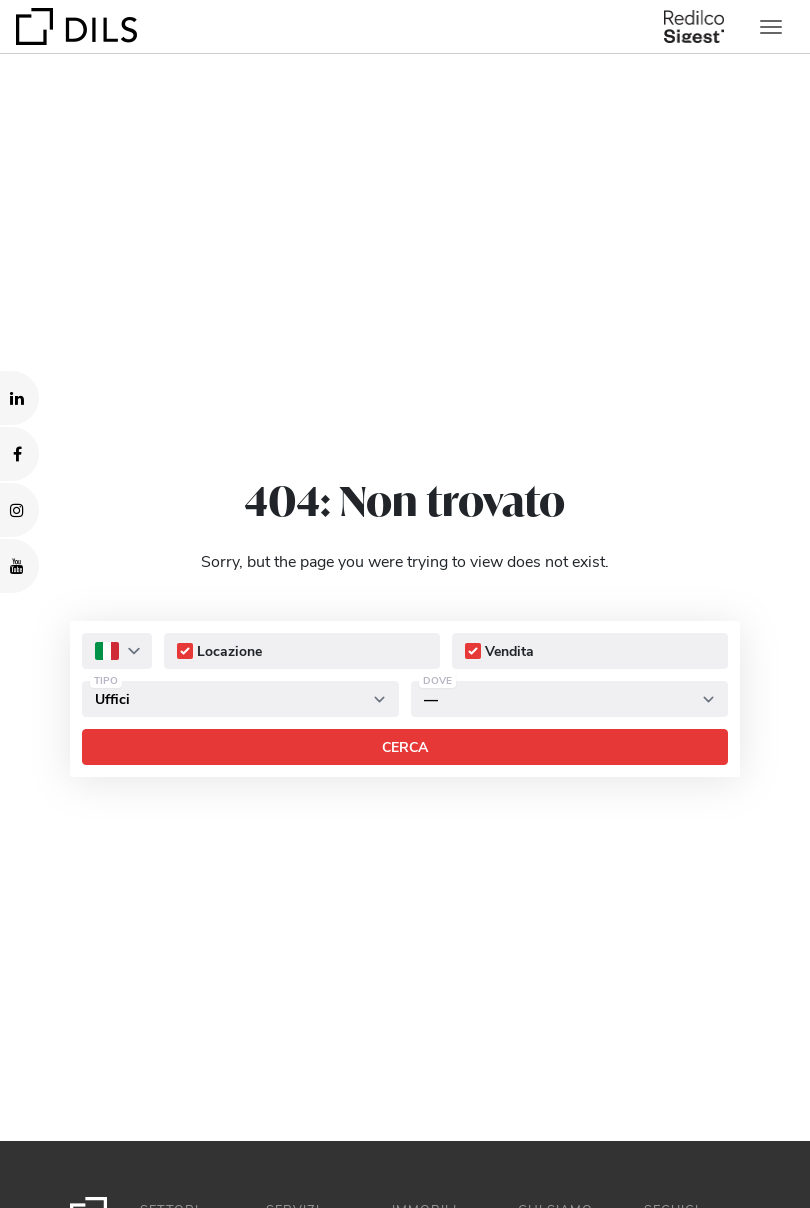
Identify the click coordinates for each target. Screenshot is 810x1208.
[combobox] (117, 651)
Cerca (405, 746)
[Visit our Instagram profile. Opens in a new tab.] (19, 510)
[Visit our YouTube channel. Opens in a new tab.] (19, 566)
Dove (437, 680)
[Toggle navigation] (771, 27)
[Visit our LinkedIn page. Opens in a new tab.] (19, 398)
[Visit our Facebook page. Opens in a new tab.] (19, 454)
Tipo (106, 680)
